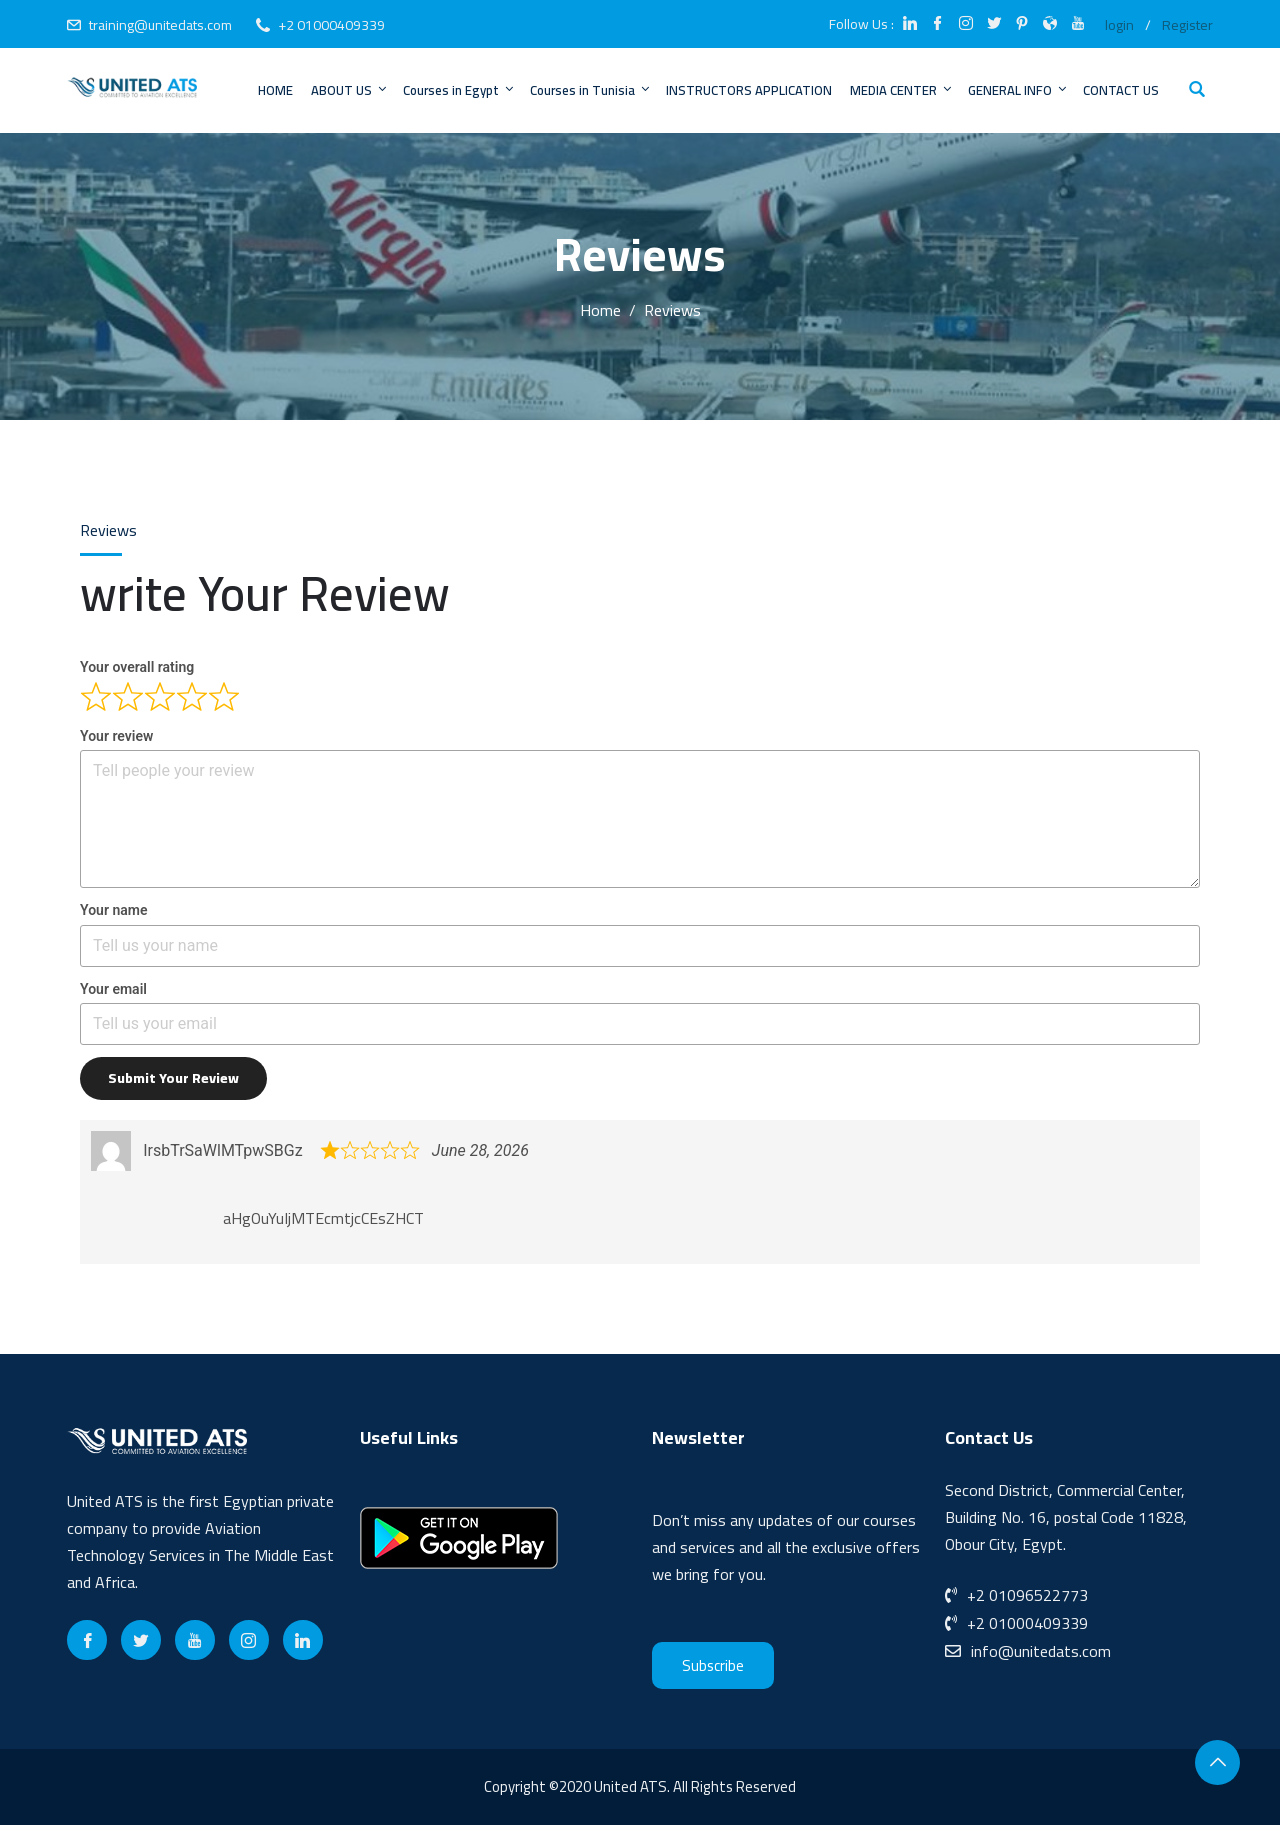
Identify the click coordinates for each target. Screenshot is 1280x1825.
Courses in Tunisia (591, 90)
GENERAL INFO (1018, 90)
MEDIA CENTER (902, 90)
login (1119, 25)
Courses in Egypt (459, 90)
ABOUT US (350, 90)
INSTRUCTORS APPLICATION (749, 90)
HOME (275, 90)
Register (1187, 25)
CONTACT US (1121, 90)
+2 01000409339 (331, 25)
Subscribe (713, 1665)
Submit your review (173, 1078)
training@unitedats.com (160, 25)
